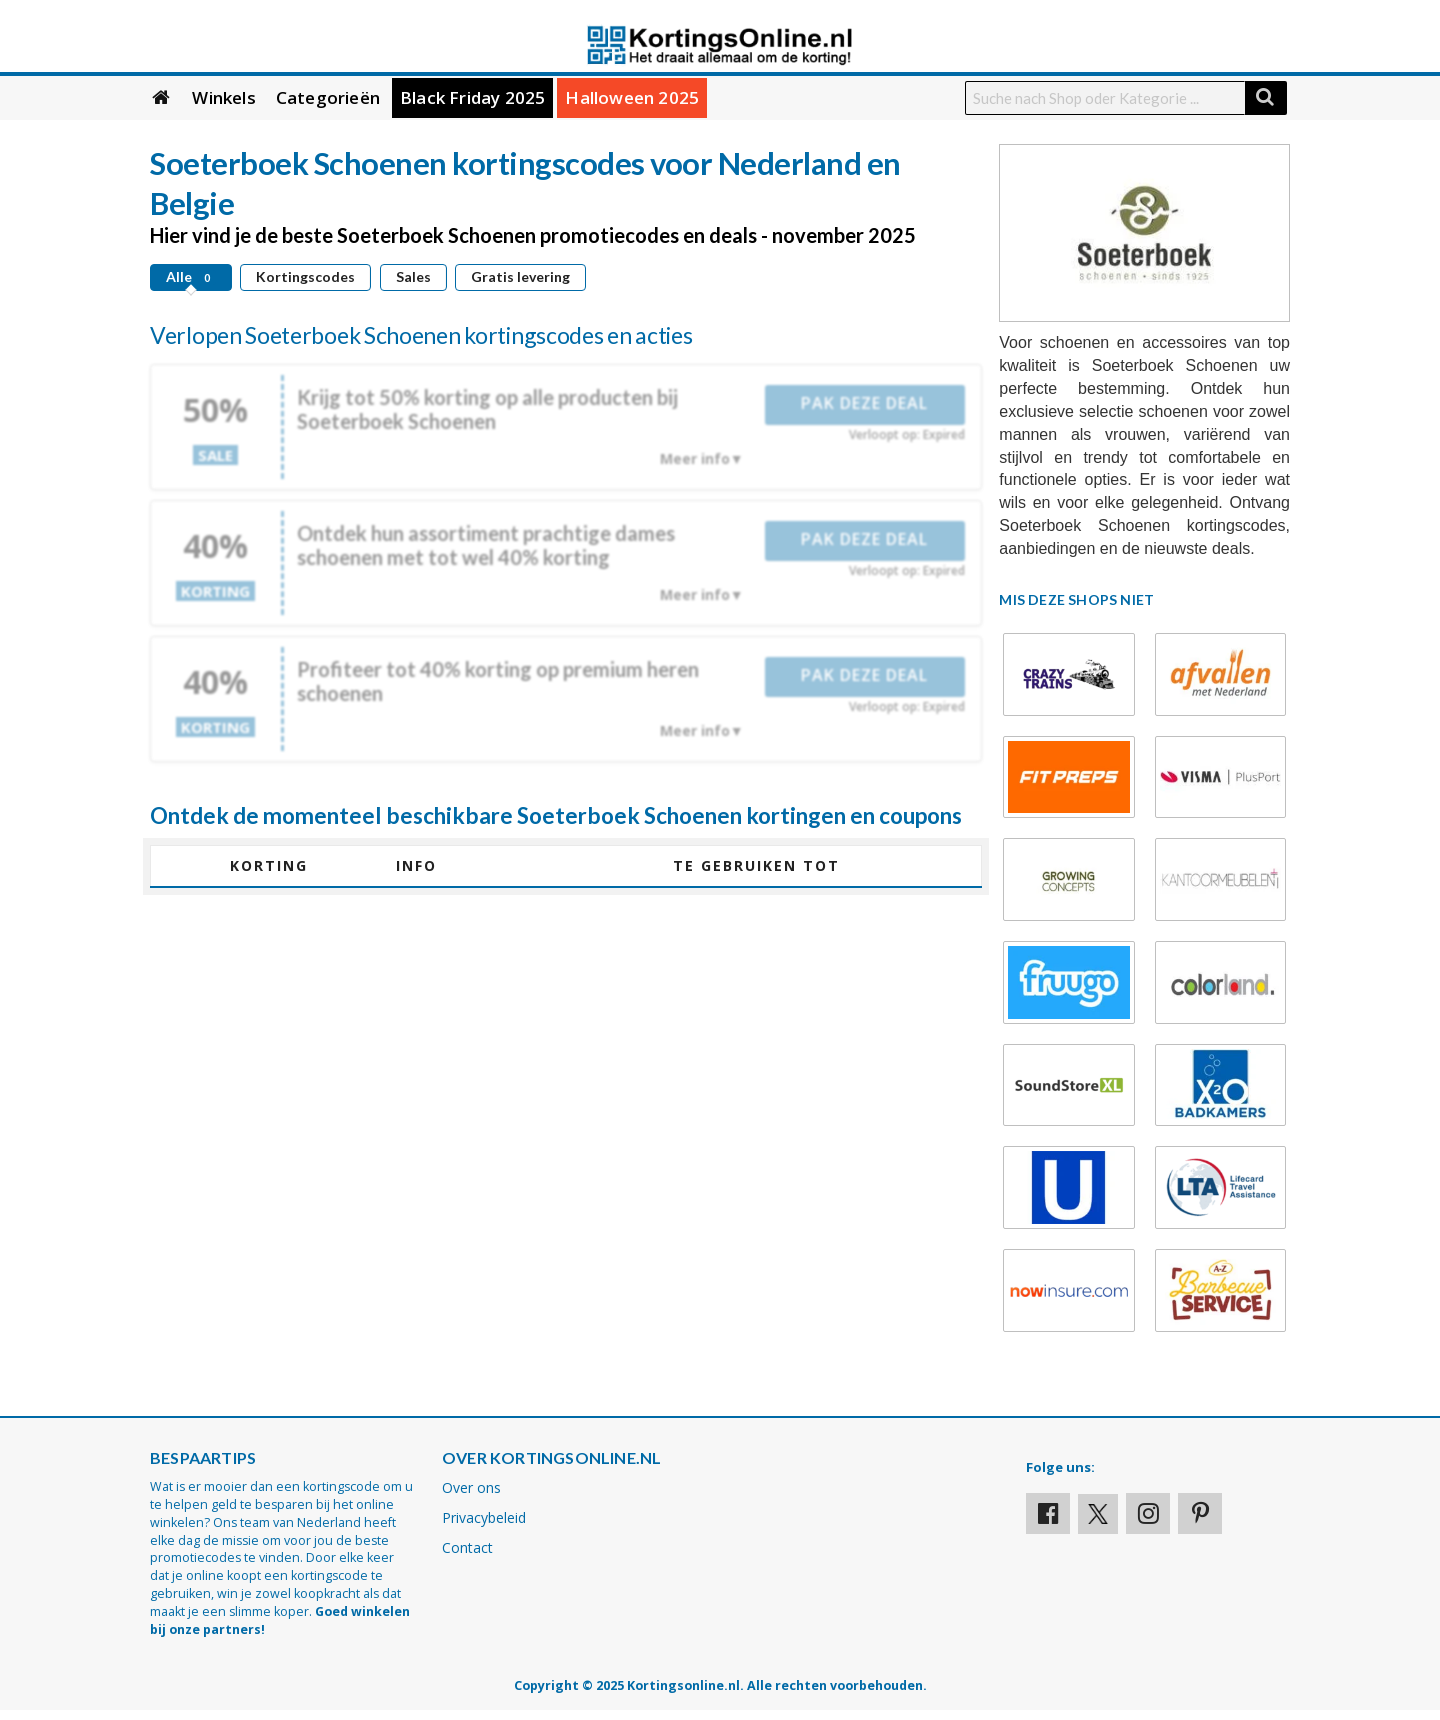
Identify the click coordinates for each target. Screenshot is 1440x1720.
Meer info (695, 458)
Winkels (223, 97)
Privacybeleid (484, 1517)
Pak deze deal (864, 403)
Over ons (471, 1487)
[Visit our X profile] (1098, 1514)
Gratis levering (520, 276)
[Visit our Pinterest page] (1200, 1513)
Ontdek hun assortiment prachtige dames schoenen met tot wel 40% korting (486, 545)
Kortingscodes (305, 276)
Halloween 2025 (632, 97)
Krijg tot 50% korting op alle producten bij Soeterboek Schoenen (487, 409)
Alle (191, 276)
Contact (467, 1547)
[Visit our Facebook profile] (1048, 1513)
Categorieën (328, 97)
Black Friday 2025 (472, 97)
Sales (413, 276)
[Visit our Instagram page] (1148, 1513)
